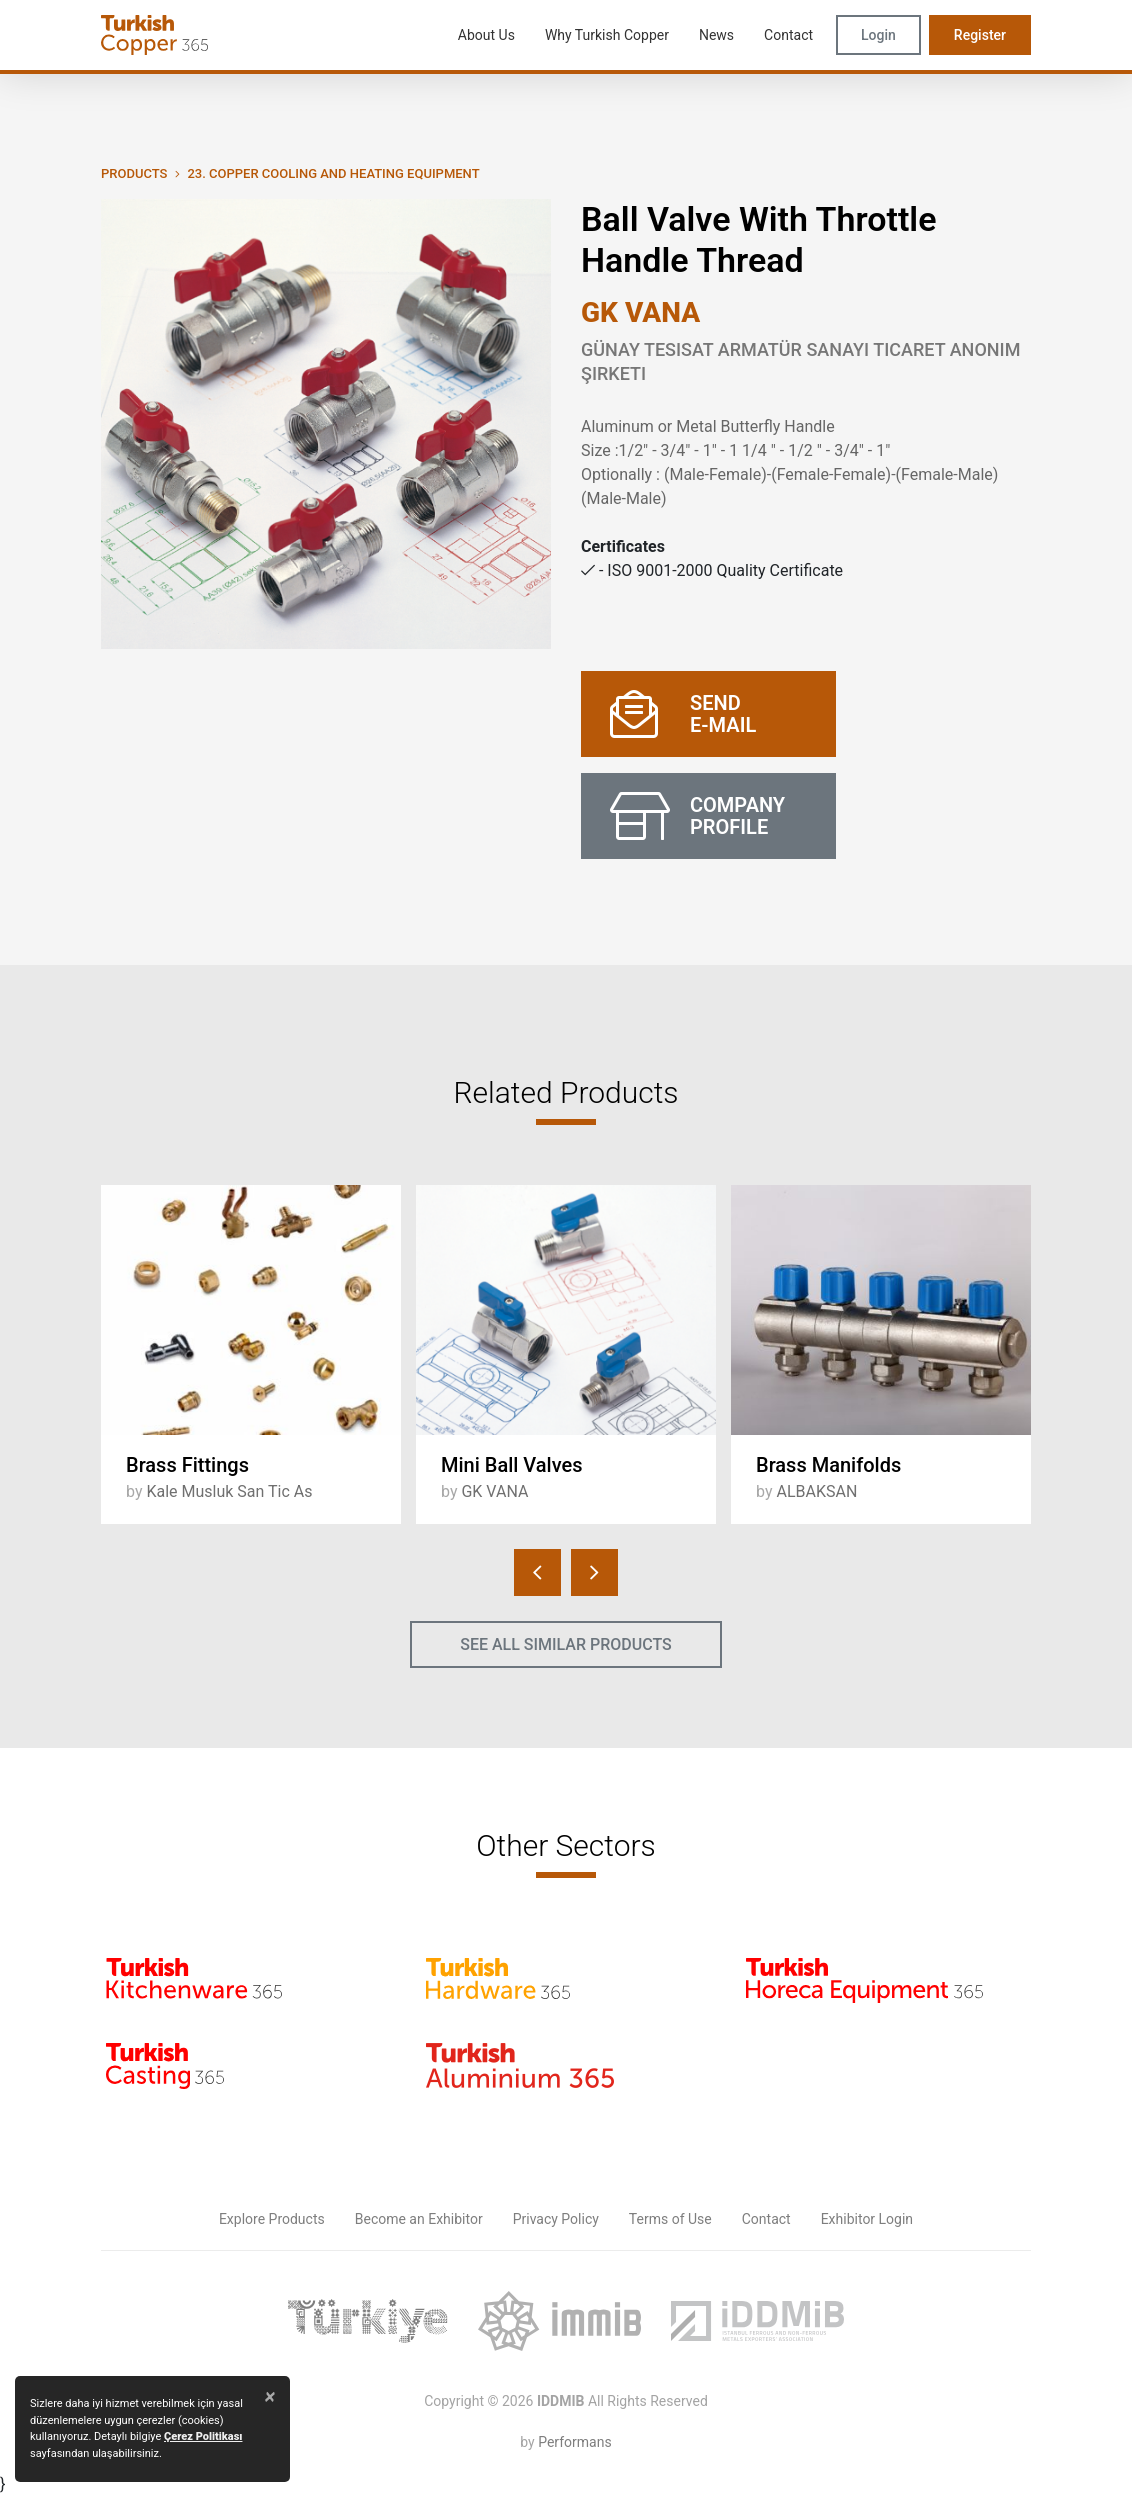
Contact (766, 2219)
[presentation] (537, 1572)
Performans (574, 2442)
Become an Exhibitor (419, 2219)
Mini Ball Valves (512, 1465)
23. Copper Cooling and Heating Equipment (333, 173)
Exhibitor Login (867, 2219)
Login (878, 35)
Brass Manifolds (828, 1465)
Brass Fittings (187, 1465)
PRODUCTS (134, 173)
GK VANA (640, 312)
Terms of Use (670, 2219)
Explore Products (272, 2219)
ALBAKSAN (816, 1491)
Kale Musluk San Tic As (229, 1491)
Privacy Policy (556, 2219)
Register (980, 35)
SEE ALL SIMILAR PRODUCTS (566, 1644)
